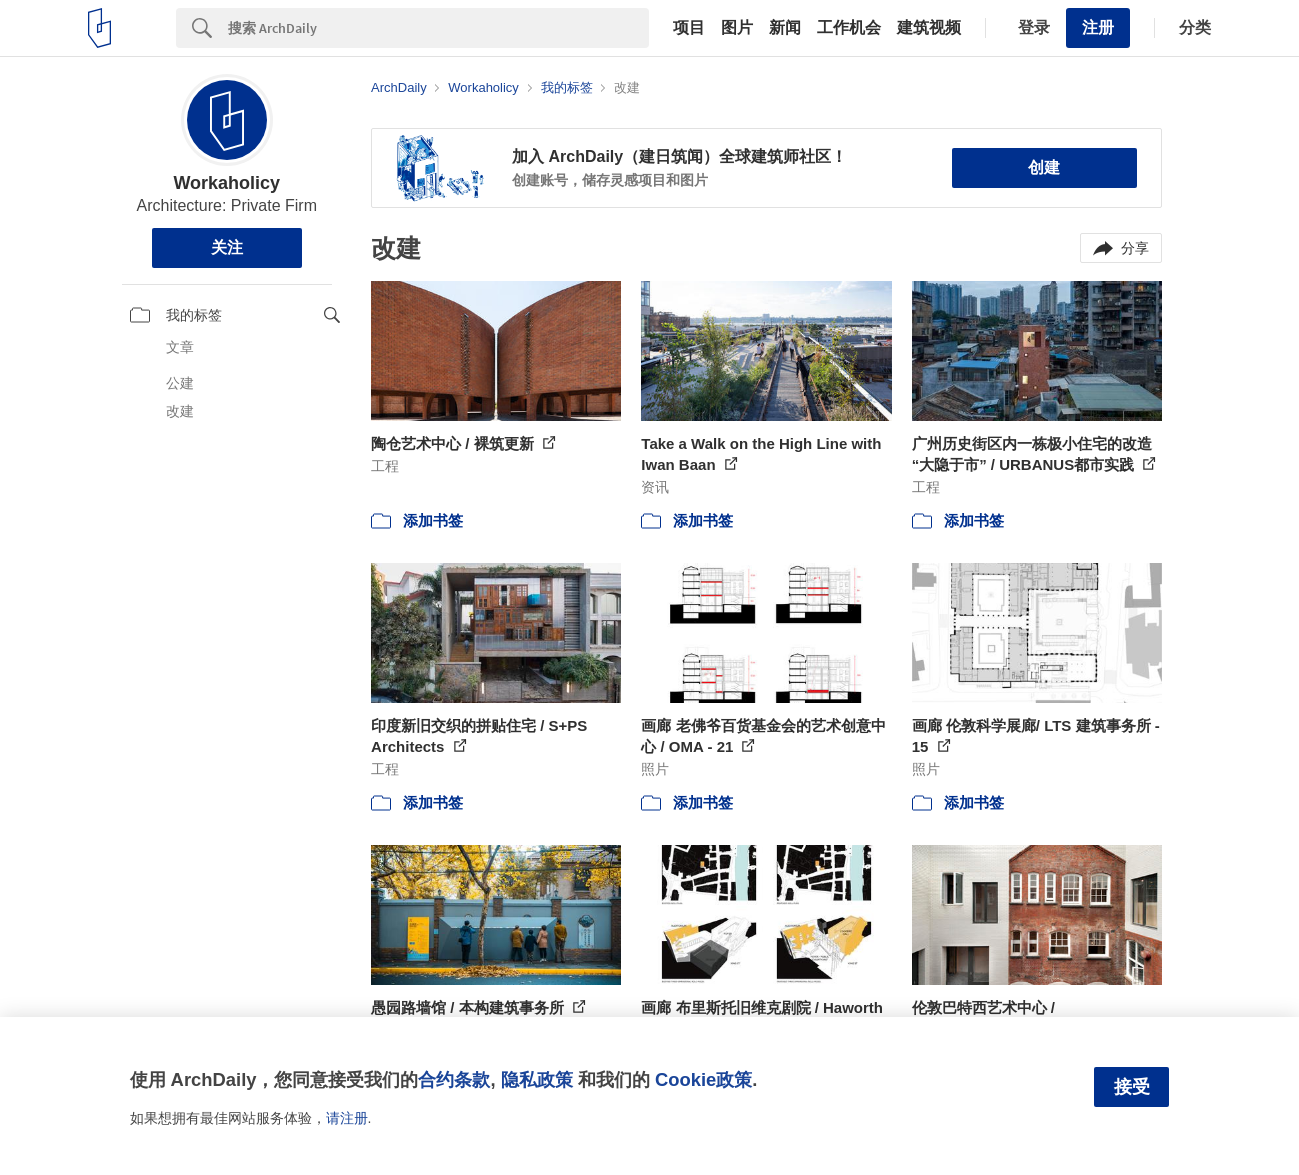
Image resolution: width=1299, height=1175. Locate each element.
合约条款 (454, 1079)
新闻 (785, 28)
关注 (227, 247)
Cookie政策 (703, 1079)
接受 (1132, 1087)
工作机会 (849, 28)
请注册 (347, 1118)
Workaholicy (226, 183)
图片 (737, 28)
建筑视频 (929, 28)
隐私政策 (537, 1079)
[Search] (438, 28)
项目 (689, 28)
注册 (1098, 27)
